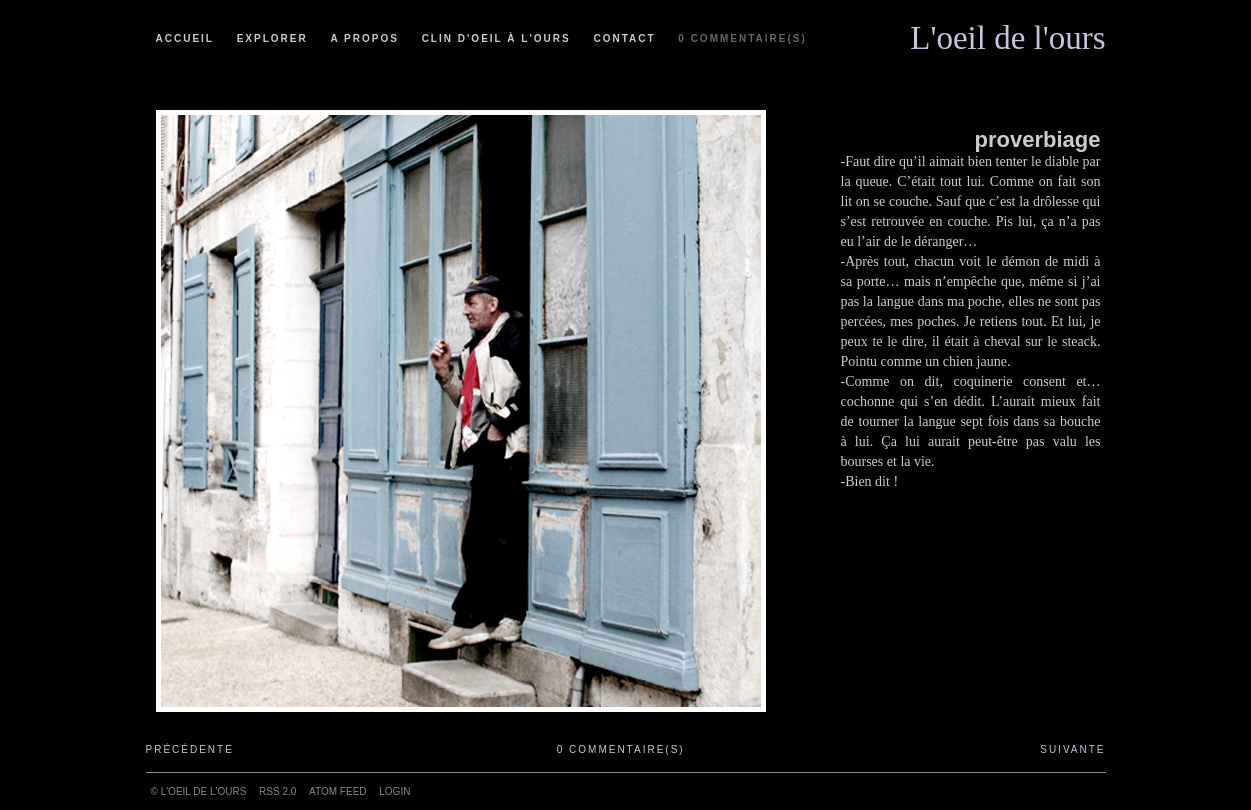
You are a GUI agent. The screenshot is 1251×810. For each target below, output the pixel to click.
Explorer (272, 38)
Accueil (185, 38)
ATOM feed (337, 791)
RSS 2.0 (277, 791)
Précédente (190, 749)
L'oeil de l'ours (1007, 33)
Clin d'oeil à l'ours (496, 38)
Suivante (1072, 749)
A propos (364, 38)
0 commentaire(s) (742, 38)
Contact (624, 38)
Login (394, 791)
